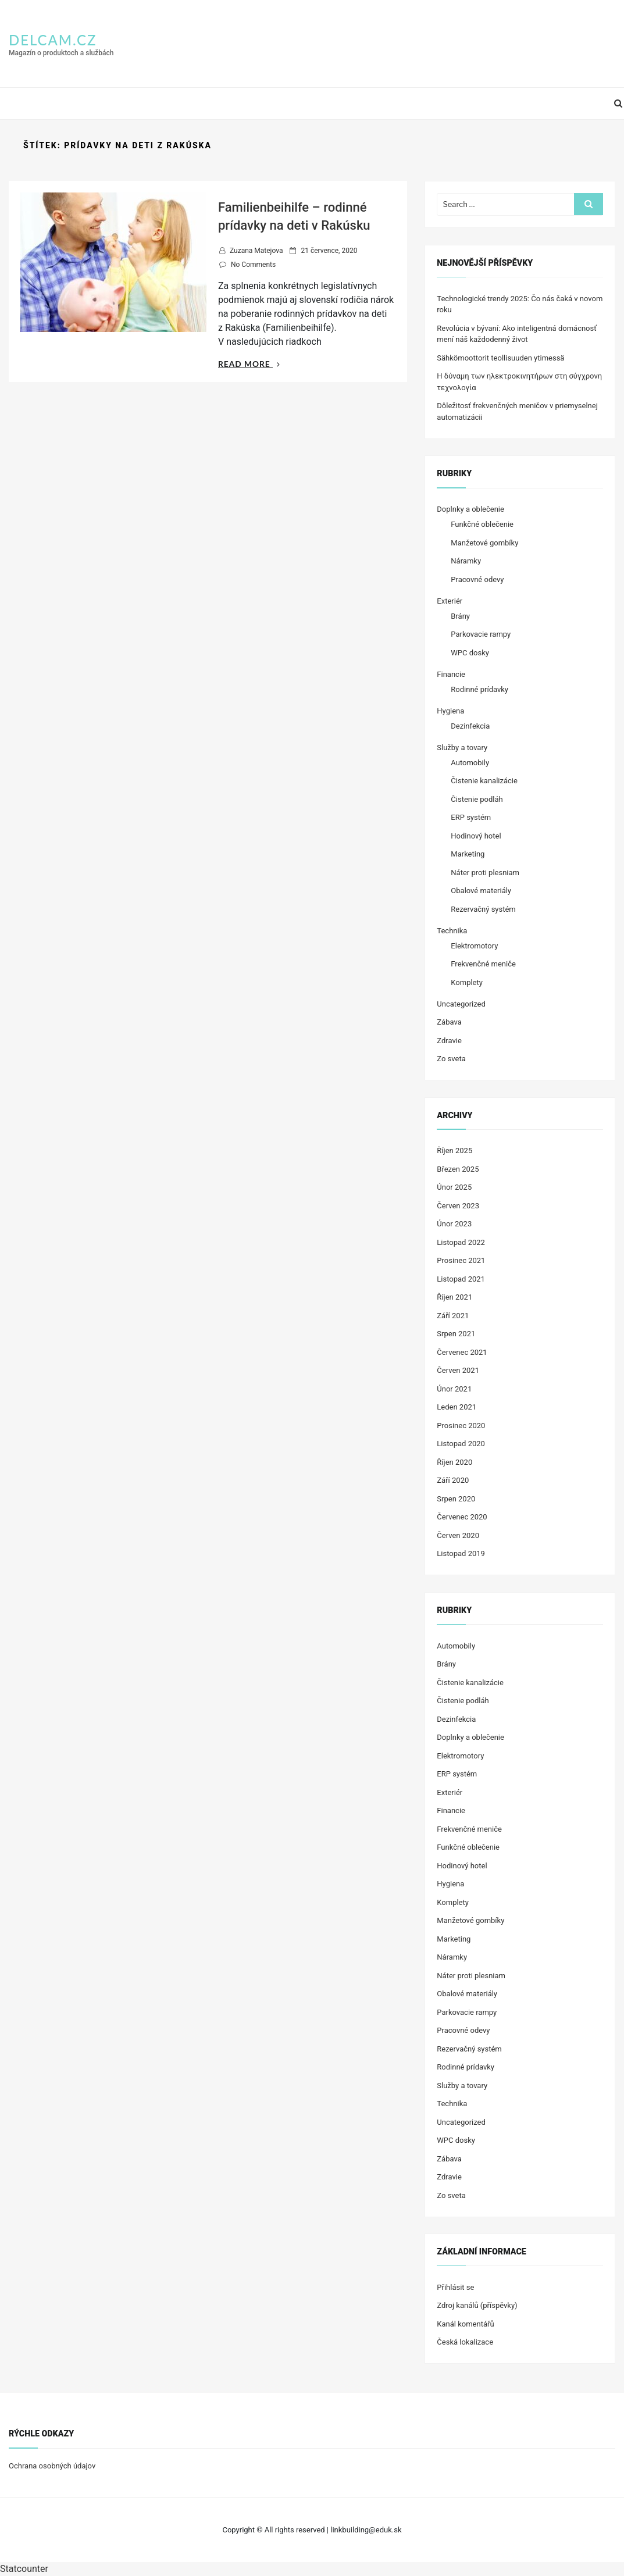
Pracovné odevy (477, 579)
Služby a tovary (462, 747)
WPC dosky (470, 652)
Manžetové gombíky (484, 542)
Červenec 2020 (462, 1516)
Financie (451, 674)
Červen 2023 (458, 1205)
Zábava (449, 1022)
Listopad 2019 (461, 1553)
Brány (460, 616)
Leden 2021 (456, 1407)
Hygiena (450, 711)
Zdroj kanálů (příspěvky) (477, 2305)
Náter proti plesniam (485, 872)
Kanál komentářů (465, 2324)
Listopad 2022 (461, 1242)
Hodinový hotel (476, 836)
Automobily (470, 762)
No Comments (253, 265)
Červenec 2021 (462, 1352)
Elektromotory (474, 945)
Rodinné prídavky (479, 689)
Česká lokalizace (465, 2342)
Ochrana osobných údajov (52, 2465)
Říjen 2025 (454, 1150)
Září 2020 (453, 1480)
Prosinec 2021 (461, 1260)
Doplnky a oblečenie (470, 509)
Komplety (467, 982)
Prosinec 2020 (461, 1425)
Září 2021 (453, 1315)
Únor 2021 (454, 1389)
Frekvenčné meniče (483, 963)
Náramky (466, 560)
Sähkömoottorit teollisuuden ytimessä (500, 358)
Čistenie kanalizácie (484, 780)
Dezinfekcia (470, 726)
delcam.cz (53, 39)
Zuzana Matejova (256, 251)
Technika (452, 930)
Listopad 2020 (461, 1443)
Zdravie (449, 1040)
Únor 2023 (454, 1223)
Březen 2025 (458, 1169)
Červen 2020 (458, 1535)
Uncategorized (461, 1004)
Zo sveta (451, 1058)
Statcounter (24, 2568)
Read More (249, 364)
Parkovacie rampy (481, 634)
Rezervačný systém (483, 909)
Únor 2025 (454, 1187)
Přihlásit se (455, 2287)
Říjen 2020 (454, 1462)
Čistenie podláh (476, 799)
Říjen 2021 (454, 1297)
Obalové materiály (481, 890)
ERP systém (471, 817)
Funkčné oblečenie (482, 524)
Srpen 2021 (456, 1333)
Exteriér (449, 601)
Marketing (467, 854)
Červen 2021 (458, 1370)
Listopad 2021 (461, 1279)
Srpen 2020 (456, 1498)
